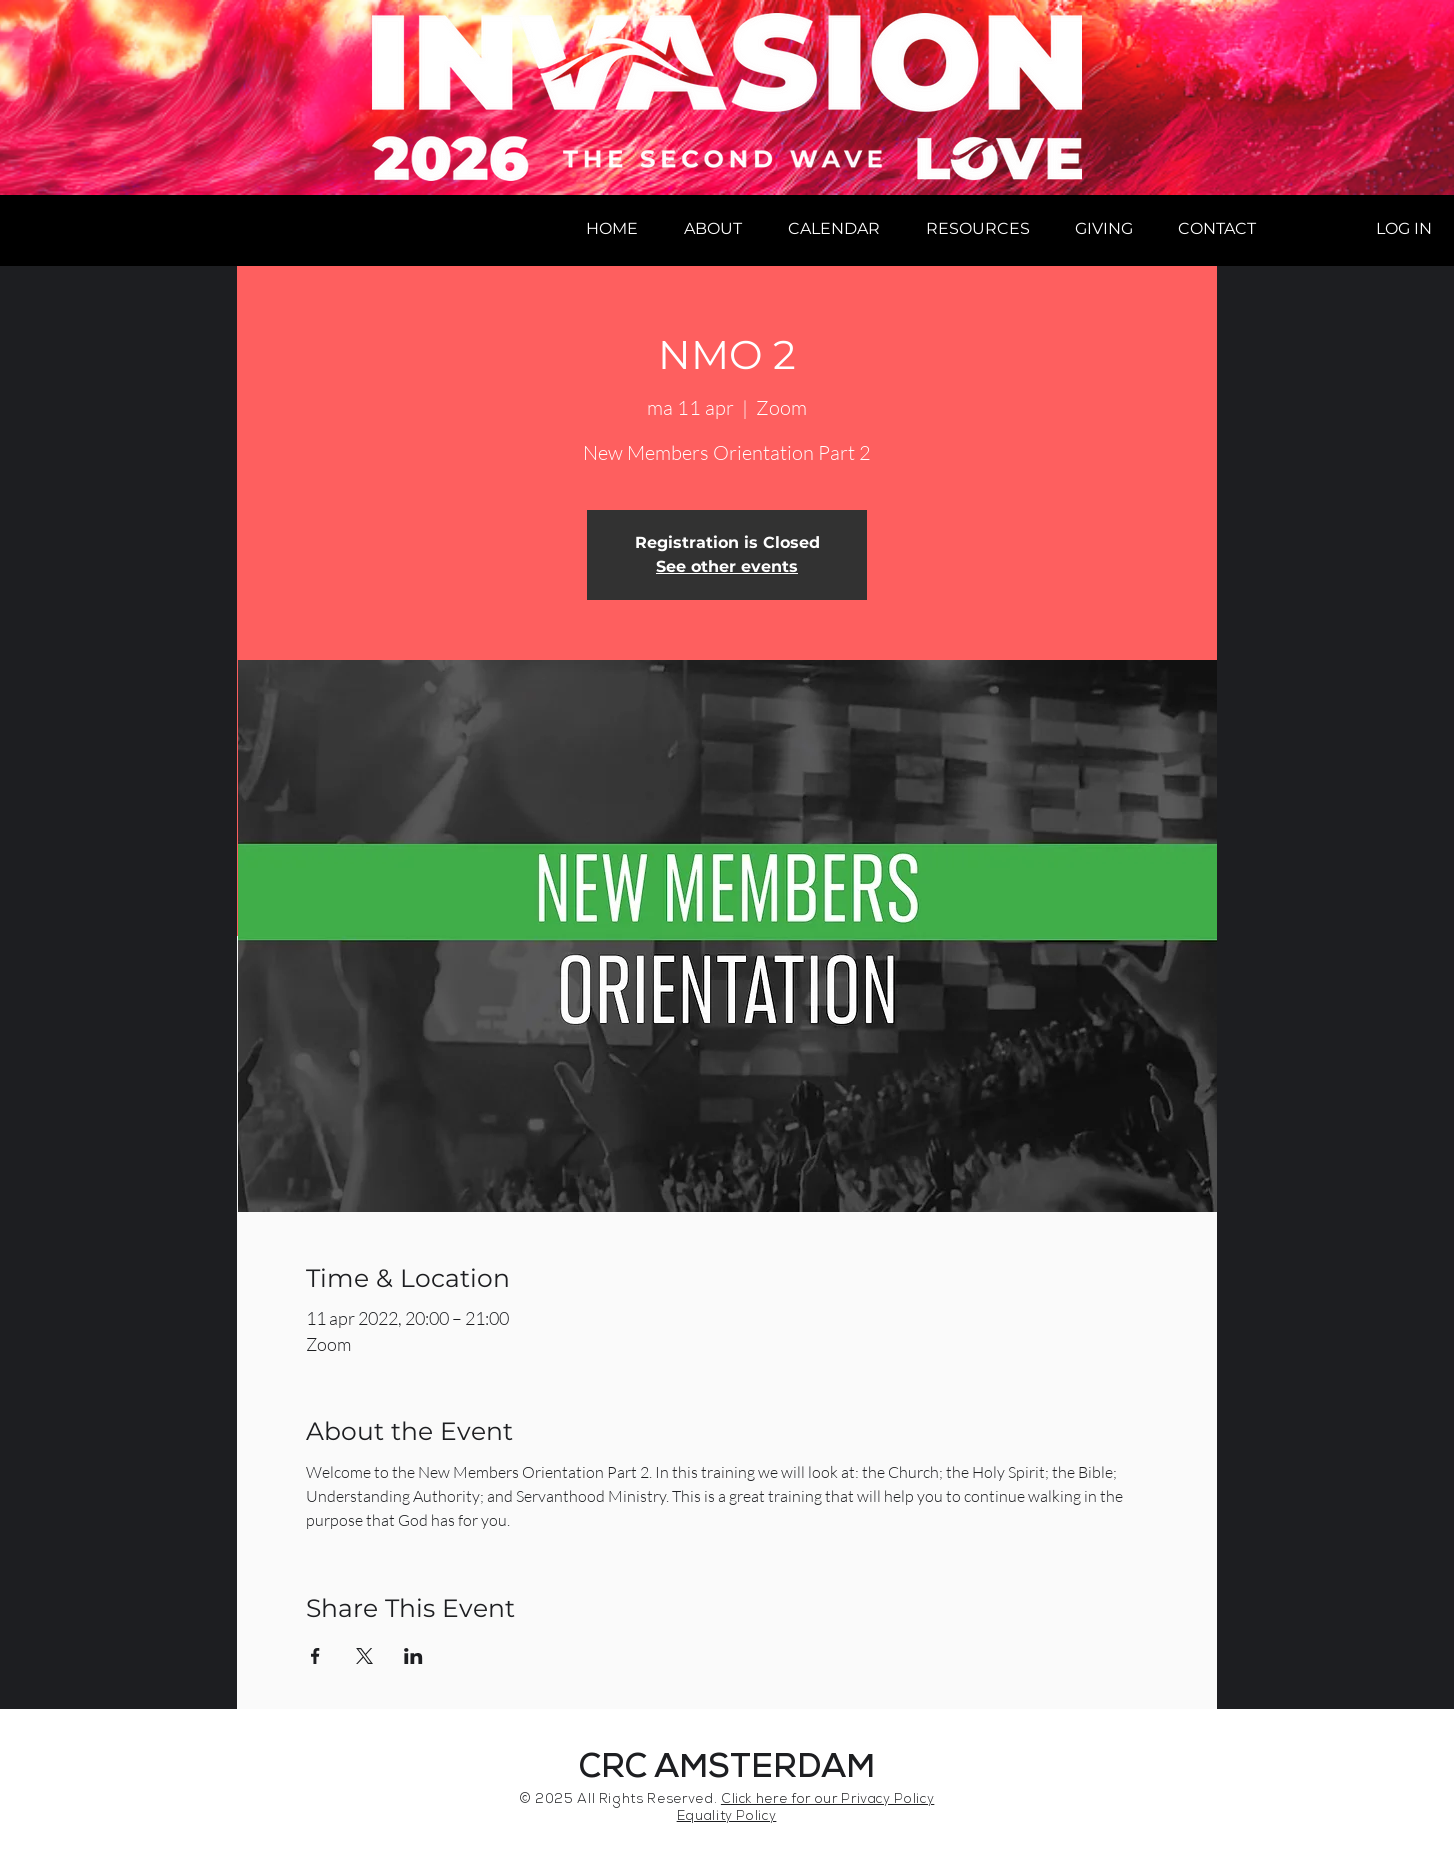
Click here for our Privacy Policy (827, 1800)
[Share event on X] (364, 1656)
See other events (727, 566)
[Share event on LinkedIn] (413, 1656)
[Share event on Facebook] (315, 1656)
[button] (713, 229)
